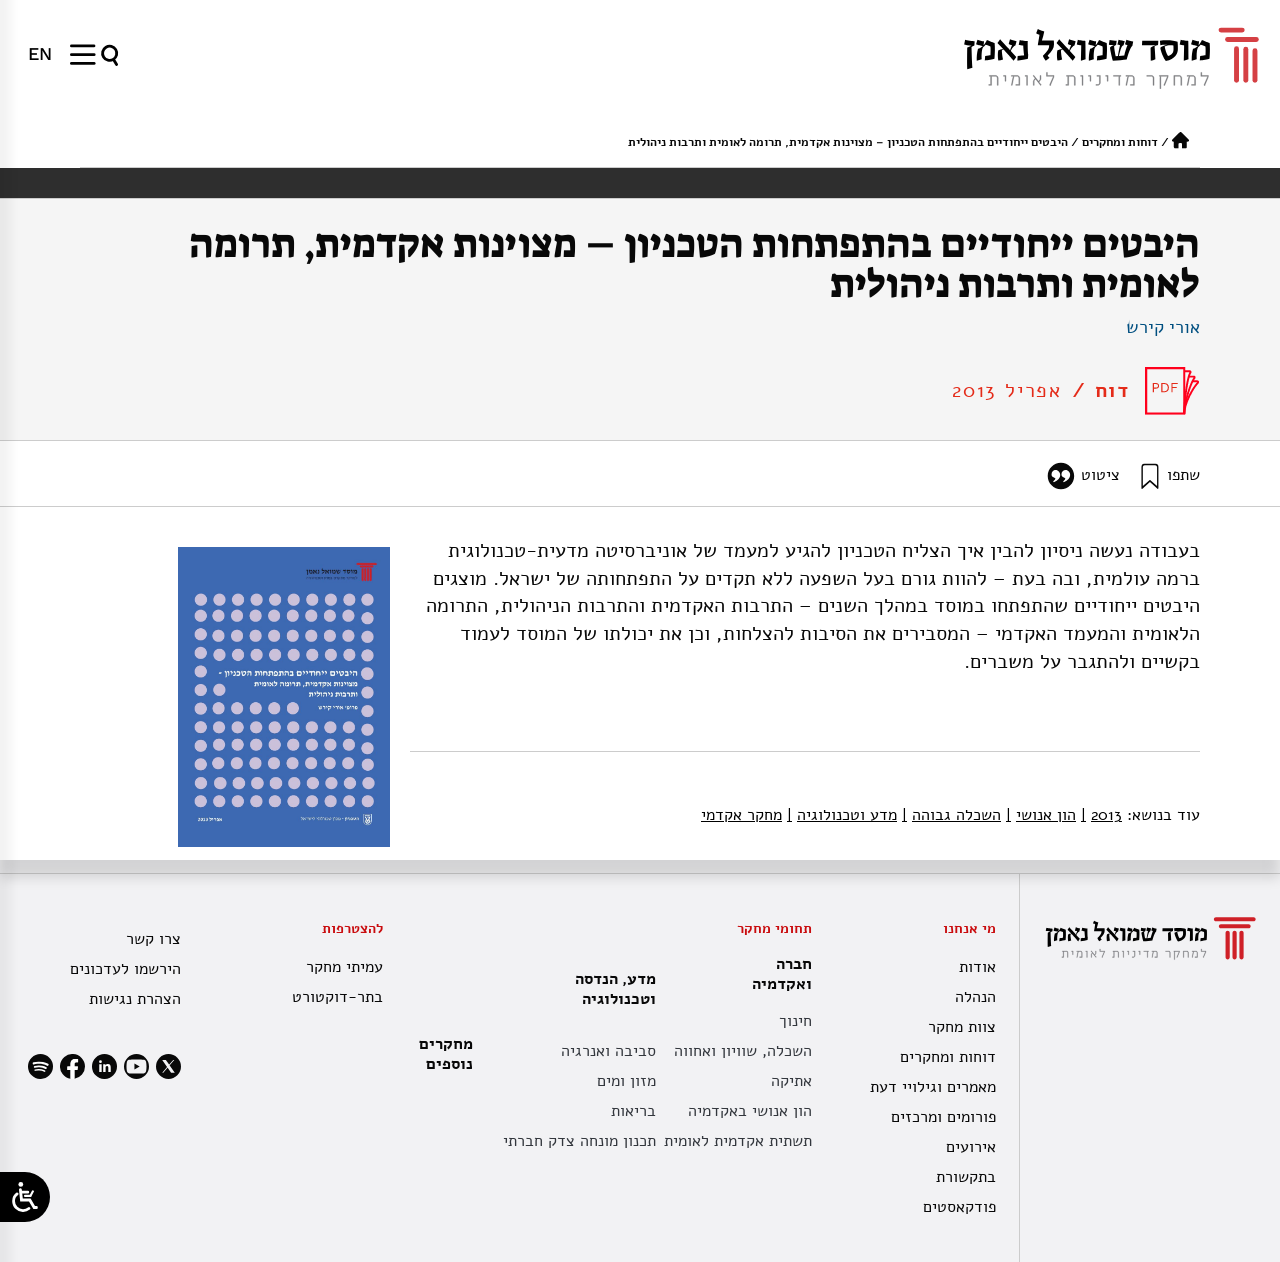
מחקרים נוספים (446, 1054)
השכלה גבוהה (951, 815)
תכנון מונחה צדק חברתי (579, 1141)
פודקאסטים (959, 1207)
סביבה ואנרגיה (608, 1051)
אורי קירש (1163, 327)
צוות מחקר (962, 1027)
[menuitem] (40, 54)
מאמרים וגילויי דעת (933, 1087)
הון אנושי (1041, 815)
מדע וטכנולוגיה (842, 815)
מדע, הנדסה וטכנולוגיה (610, 989)
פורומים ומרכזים (943, 1117)
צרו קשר (153, 939)
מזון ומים (626, 1081)
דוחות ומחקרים (1120, 142)
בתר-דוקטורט (337, 997)
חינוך (795, 1021)
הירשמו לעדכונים (125, 969)
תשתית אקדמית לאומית (738, 1141)
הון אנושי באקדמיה (750, 1111)
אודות (977, 967)
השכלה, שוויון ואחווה (743, 1051)
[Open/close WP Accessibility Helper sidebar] (25, 1197)
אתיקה (791, 1081)
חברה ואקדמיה (777, 974)
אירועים (971, 1147)
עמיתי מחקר (344, 967)
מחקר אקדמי (741, 815)
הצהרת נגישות (135, 999)
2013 (1101, 815)
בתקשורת (966, 1177)
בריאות (633, 1111)
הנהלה (975, 997)
